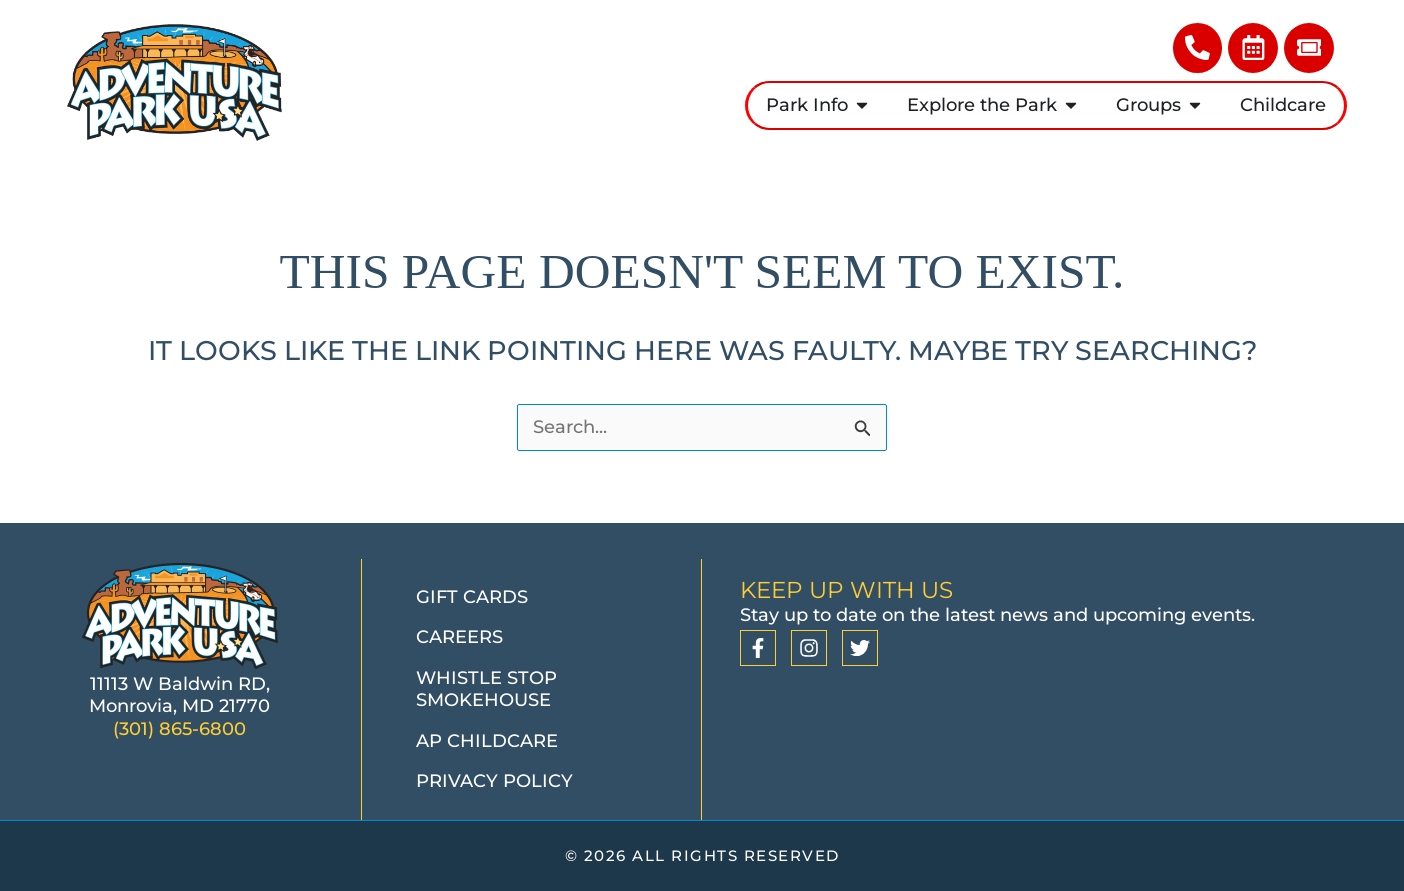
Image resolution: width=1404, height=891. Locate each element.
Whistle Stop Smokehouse (486, 689)
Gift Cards (472, 597)
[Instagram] (809, 649)
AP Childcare (487, 741)
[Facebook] (758, 649)
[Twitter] (860, 649)
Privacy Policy (494, 782)
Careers (459, 638)
